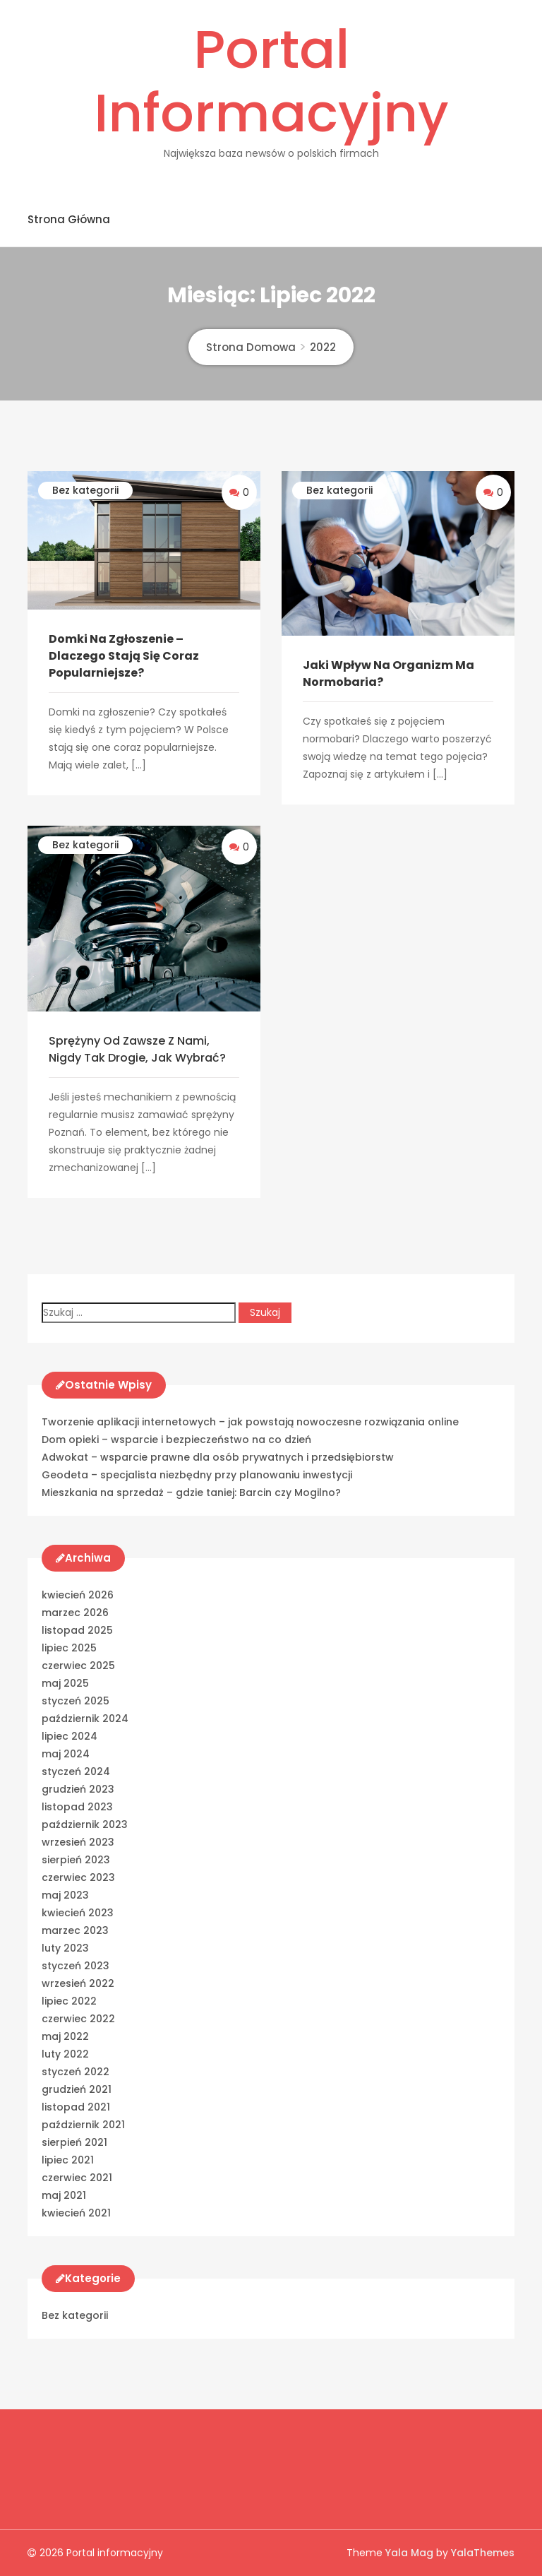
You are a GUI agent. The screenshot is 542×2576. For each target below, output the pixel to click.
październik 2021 (83, 2125)
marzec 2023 (75, 1930)
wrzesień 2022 (78, 1983)
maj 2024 (66, 1754)
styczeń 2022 (75, 2072)
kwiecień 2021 (76, 2213)
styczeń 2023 (75, 1966)
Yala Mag (410, 2553)
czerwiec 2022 (78, 2019)
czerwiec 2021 (77, 2178)
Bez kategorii (85, 490)
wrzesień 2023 (78, 1842)
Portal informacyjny (271, 81)
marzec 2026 (75, 1612)
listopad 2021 (76, 2107)
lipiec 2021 (68, 2160)
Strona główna (69, 219)
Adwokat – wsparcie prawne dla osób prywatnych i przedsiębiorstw (218, 1457)
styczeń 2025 (75, 1701)
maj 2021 (64, 2195)
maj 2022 (65, 2036)
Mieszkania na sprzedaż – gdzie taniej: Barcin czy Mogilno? (191, 1492)
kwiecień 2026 (78, 1595)
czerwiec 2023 (78, 1877)
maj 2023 (65, 1895)
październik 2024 (85, 1718)
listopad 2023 (77, 1807)
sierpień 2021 (74, 2142)
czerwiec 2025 (78, 1665)
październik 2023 (85, 1824)
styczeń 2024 (76, 1771)
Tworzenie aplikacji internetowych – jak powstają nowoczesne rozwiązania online (250, 1422)
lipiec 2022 (69, 2001)
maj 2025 (65, 1683)
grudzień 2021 (77, 2089)
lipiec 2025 (69, 1648)
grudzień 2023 (78, 1789)
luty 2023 (65, 1948)
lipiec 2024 (69, 1736)
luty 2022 (65, 2054)
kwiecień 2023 (78, 1913)
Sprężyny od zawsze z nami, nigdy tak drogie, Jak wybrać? (137, 1049)
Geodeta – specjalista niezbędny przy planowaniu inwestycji (197, 1475)
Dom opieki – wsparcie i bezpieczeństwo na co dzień (176, 1439)
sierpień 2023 (76, 1860)
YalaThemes (482, 2553)
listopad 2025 (77, 1630)
